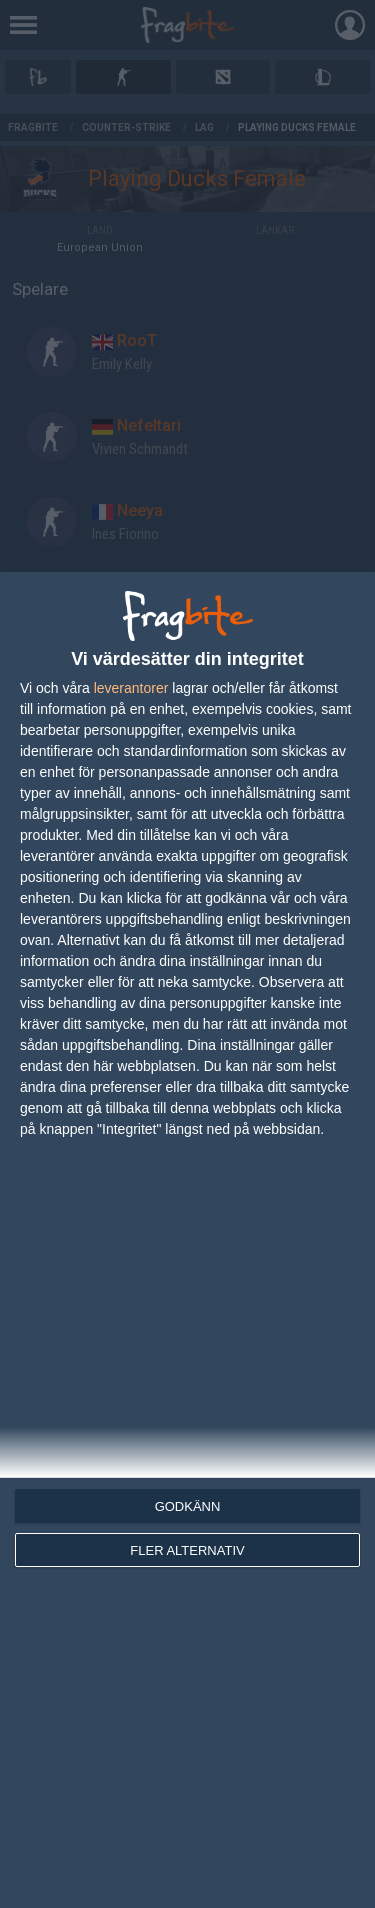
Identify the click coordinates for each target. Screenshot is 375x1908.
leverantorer (131, 688)
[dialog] (187, 1240)
